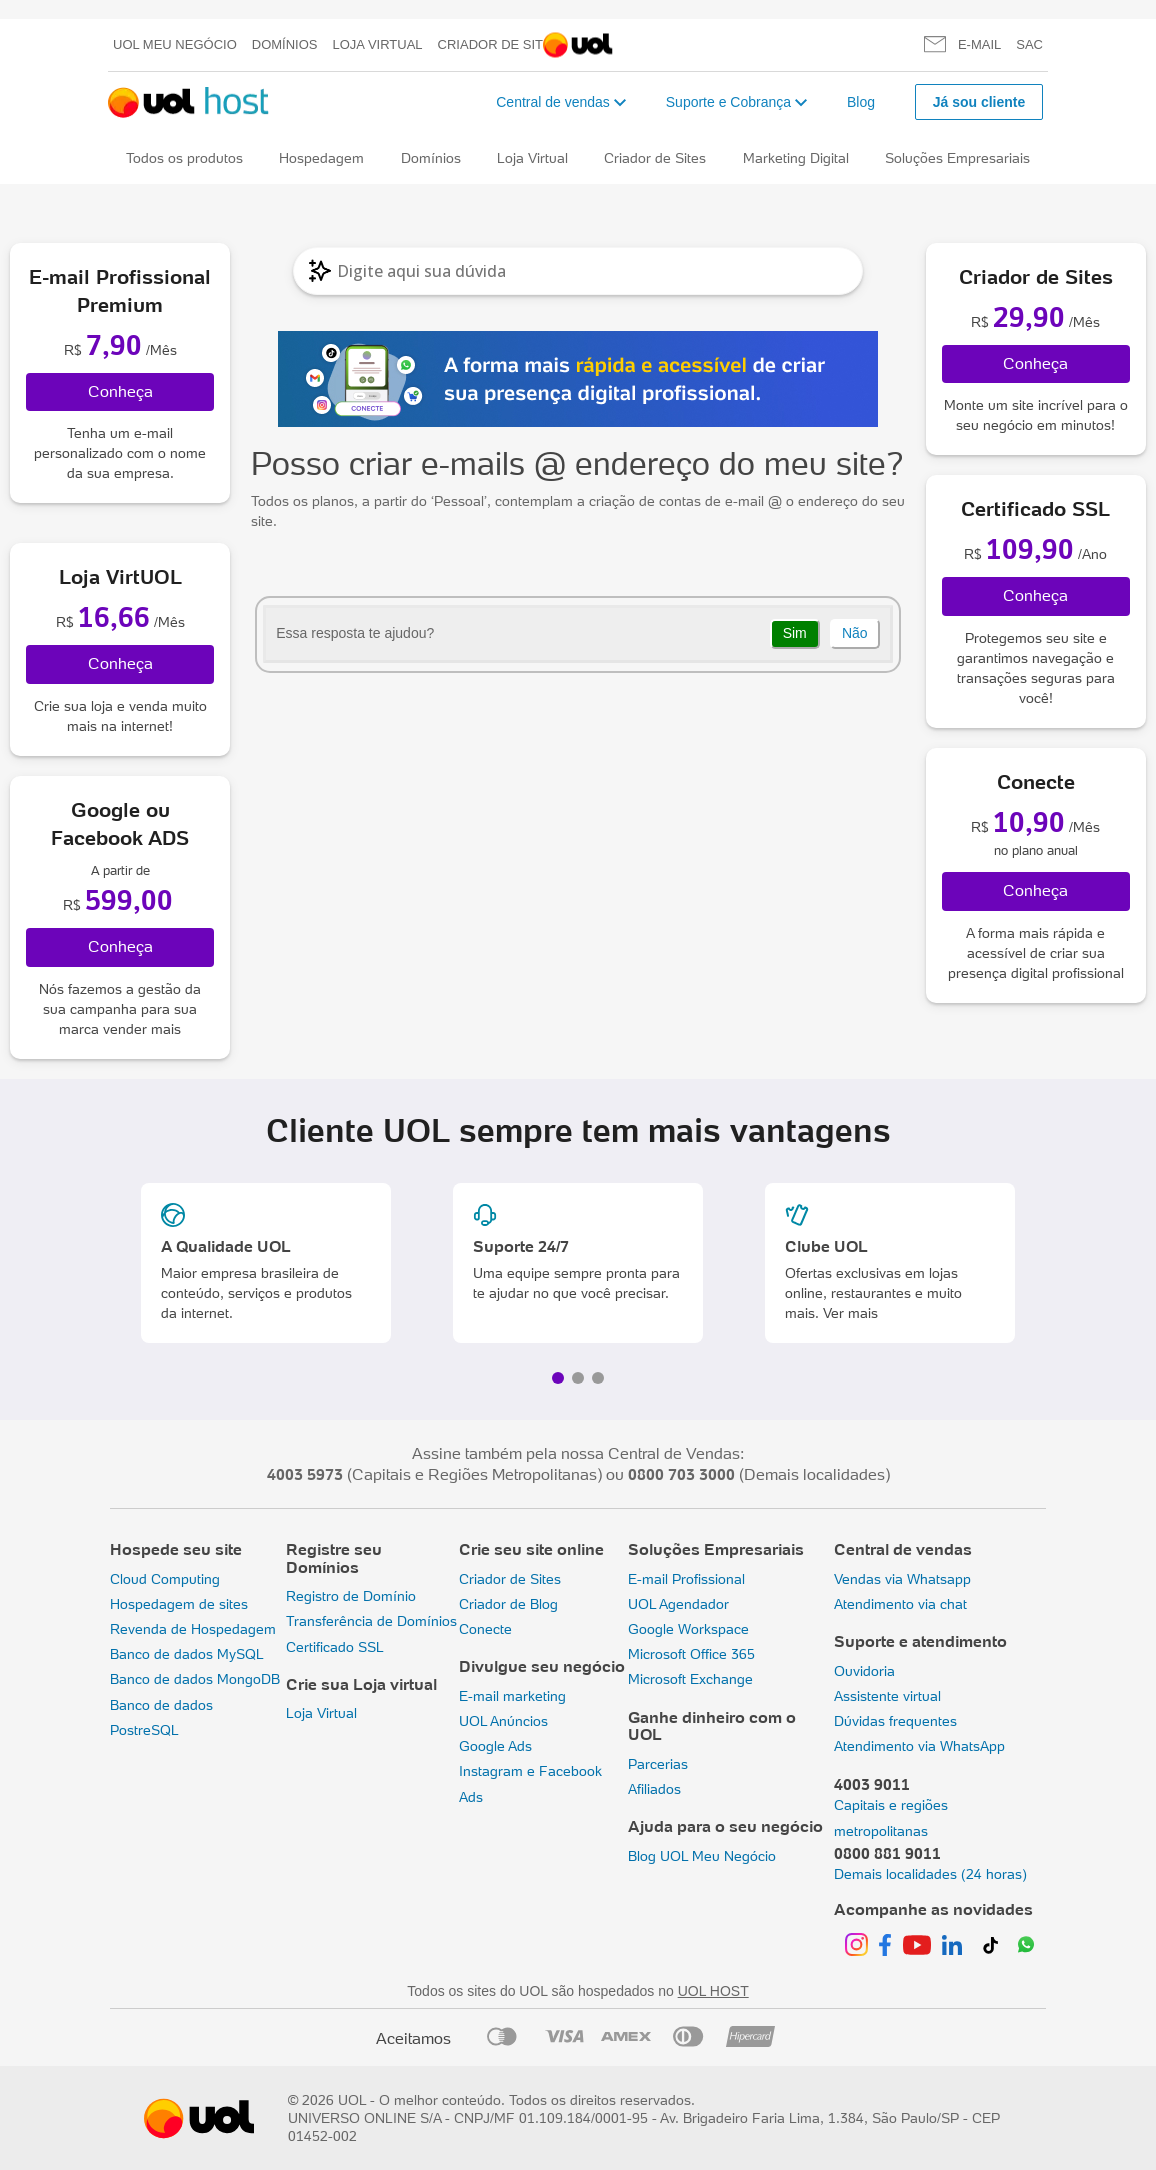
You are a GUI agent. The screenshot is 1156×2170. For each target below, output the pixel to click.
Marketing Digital (796, 158)
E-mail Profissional (686, 1579)
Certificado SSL (335, 1647)
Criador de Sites (499, 44)
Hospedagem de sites (179, 1604)
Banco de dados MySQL (187, 1654)
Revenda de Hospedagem (193, 1629)
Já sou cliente (979, 102)
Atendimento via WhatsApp (919, 1746)
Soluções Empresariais (957, 158)
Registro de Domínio (351, 1596)
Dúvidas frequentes (895, 1721)
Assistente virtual (887, 1696)
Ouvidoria (864, 1671)
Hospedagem (321, 158)
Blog (861, 102)
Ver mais (850, 1313)
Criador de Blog (508, 1604)
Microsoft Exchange (690, 1679)
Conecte (485, 1629)
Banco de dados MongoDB (195, 1679)
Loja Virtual (378, 44)
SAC (1029, 44)
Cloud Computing (165, 1579)
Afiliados (654, 1789)
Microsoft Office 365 (691, 1654)
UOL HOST (713, 1991)
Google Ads (495, 1746)
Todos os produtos (184, 158)
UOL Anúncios (503, 1721)
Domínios (285, 44)
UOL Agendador (678, 1604)
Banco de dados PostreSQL (161, 1717)
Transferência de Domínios (371, 1621)
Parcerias (658, 1764)
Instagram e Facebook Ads (530, 1783)
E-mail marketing (512, 1696)
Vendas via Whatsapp (902, 1579)
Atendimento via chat (900, 1604)
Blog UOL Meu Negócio (702, 1856)
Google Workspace (688, 1629)
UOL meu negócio (175, 44)
